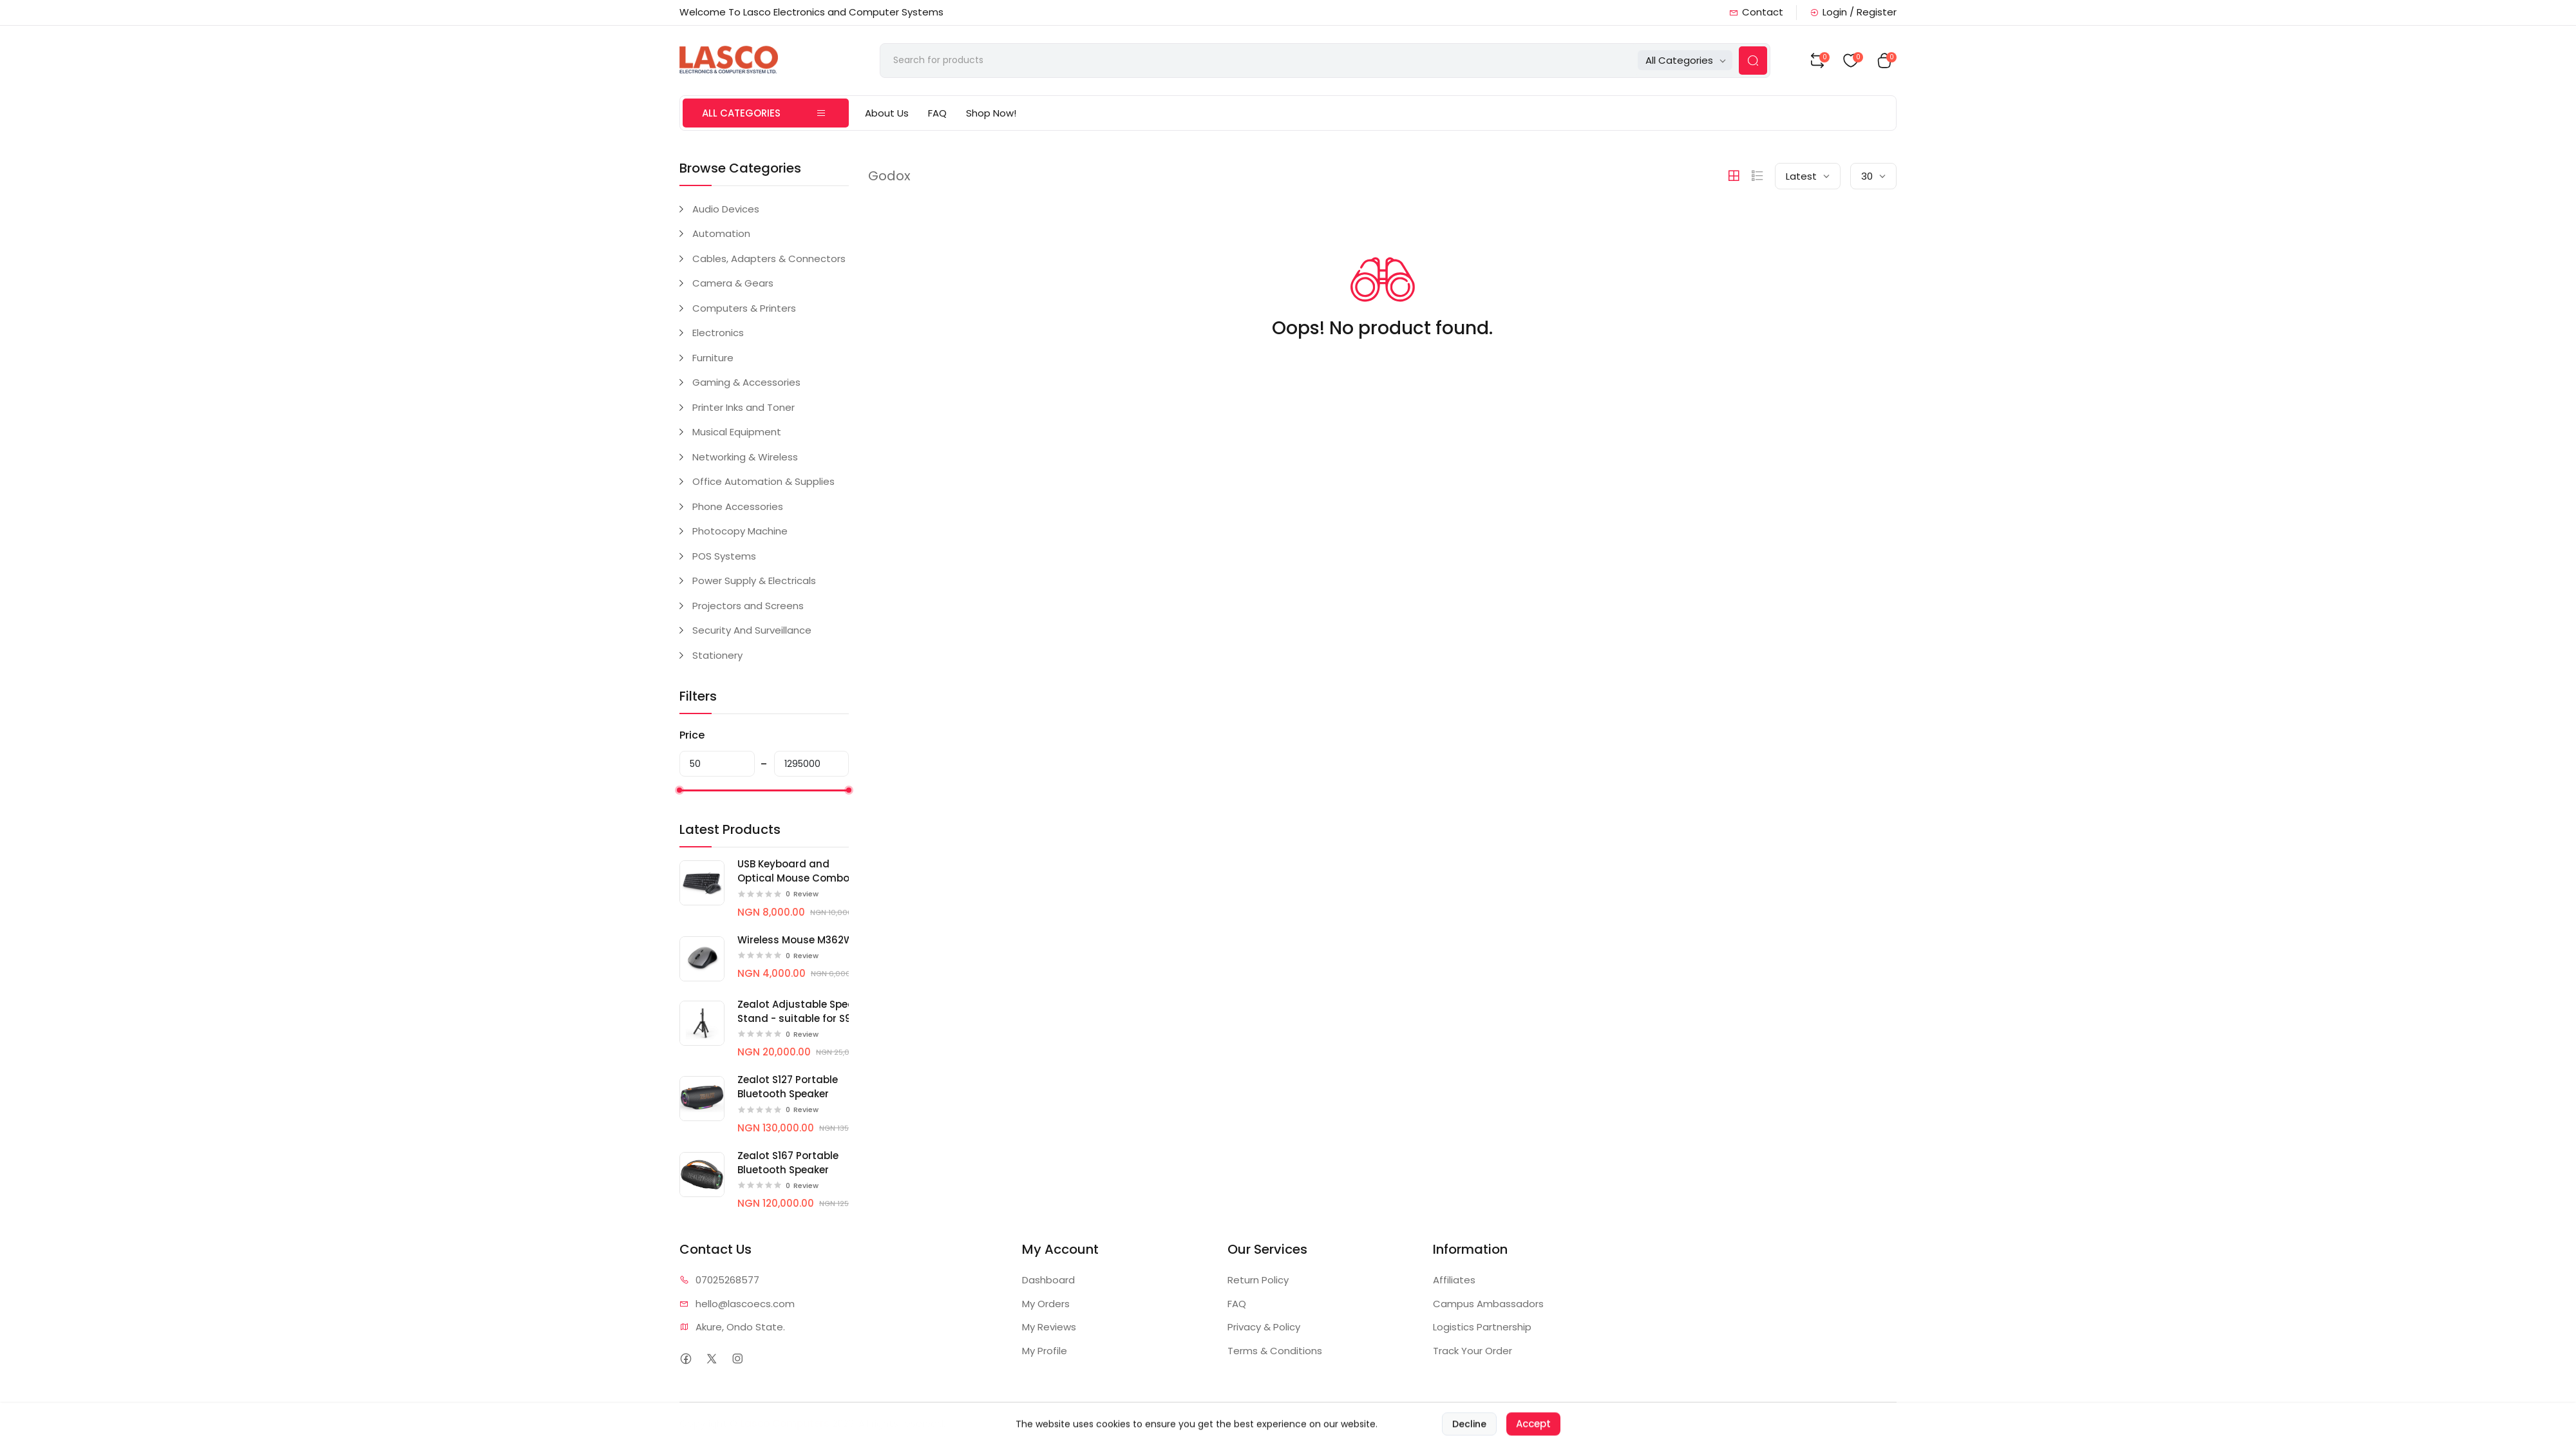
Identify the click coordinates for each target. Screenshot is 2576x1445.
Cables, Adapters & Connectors (769, 258)
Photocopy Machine (740, 531)
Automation (721, 233)
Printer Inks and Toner (743, 407)
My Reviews (1049, 1327)
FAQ (937, 113)
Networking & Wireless (745, 457)
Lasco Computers (784, 1423)
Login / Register (1853, 12)
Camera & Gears (732, 283)
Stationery (717, 655)
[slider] (679, 790)
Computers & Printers (744, 308)
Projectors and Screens (748, 605)
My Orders (1046, 1303)
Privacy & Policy (1263, 1327)
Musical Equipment (736, 432)
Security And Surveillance (751, 630)
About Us (887, 113)
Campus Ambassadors (1488, 1303)
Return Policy (1258, 1280)
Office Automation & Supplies (763, 481)
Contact (1756, 12)
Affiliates (1454, 1280)
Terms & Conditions (1274, 1350)
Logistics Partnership (1482, 1327)
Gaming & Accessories (746, 382)
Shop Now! (991, 113)
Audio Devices (725, 209)
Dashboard (1048, 1280)
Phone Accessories (737, 506)
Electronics (718, 332)
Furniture (713, 357)
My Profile (1044, 1350)
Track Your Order (1472, 1350)
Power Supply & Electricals (754, 580)
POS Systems (724, 556)
